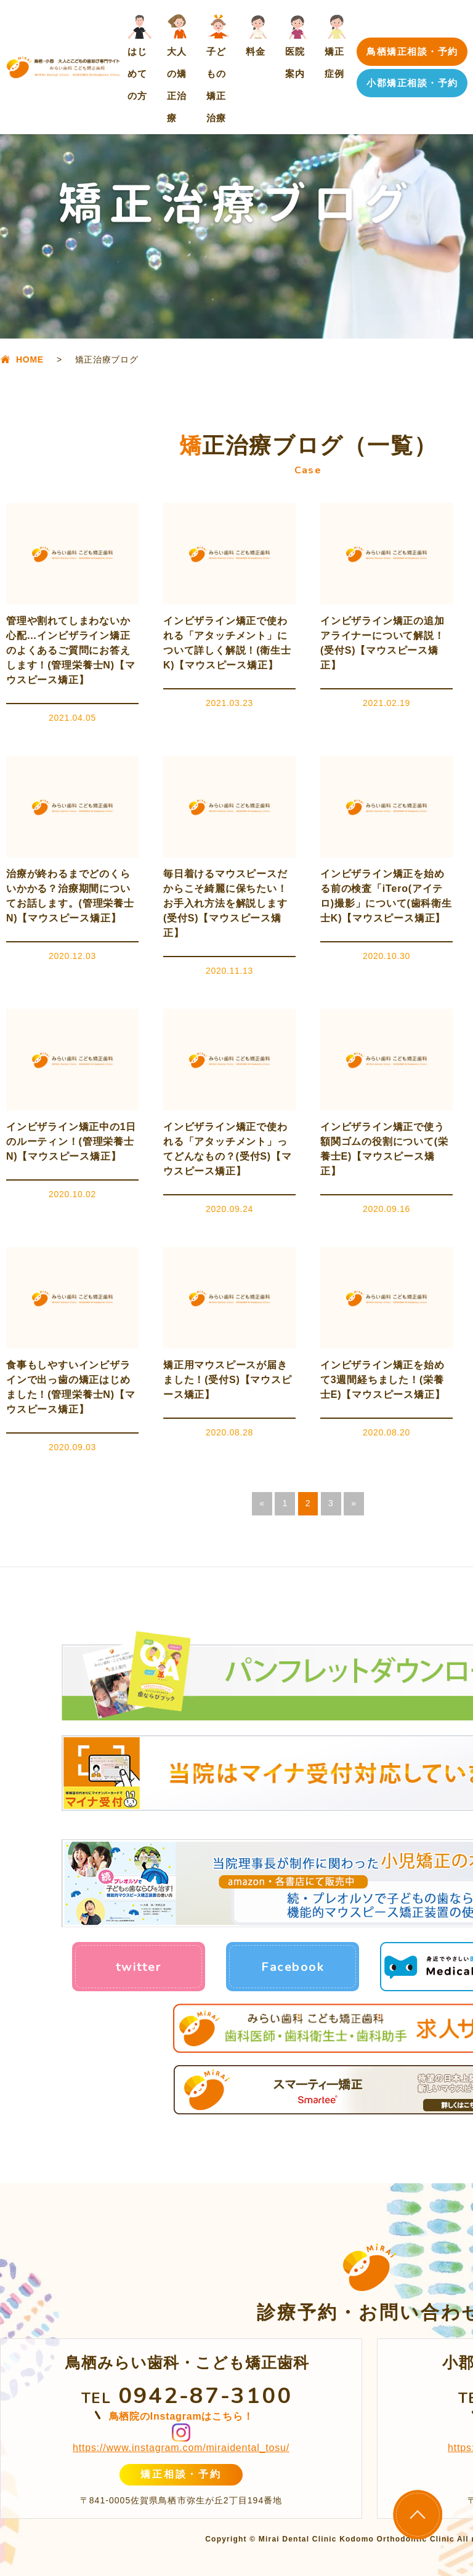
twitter (139, 1967)
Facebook (292, 1967)
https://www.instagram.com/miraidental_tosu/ (181, 2447)
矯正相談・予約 (180, 2474)
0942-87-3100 (205, 2395)
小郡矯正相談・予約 (412, 83)
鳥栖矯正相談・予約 (412, 51)
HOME (30, 359)
